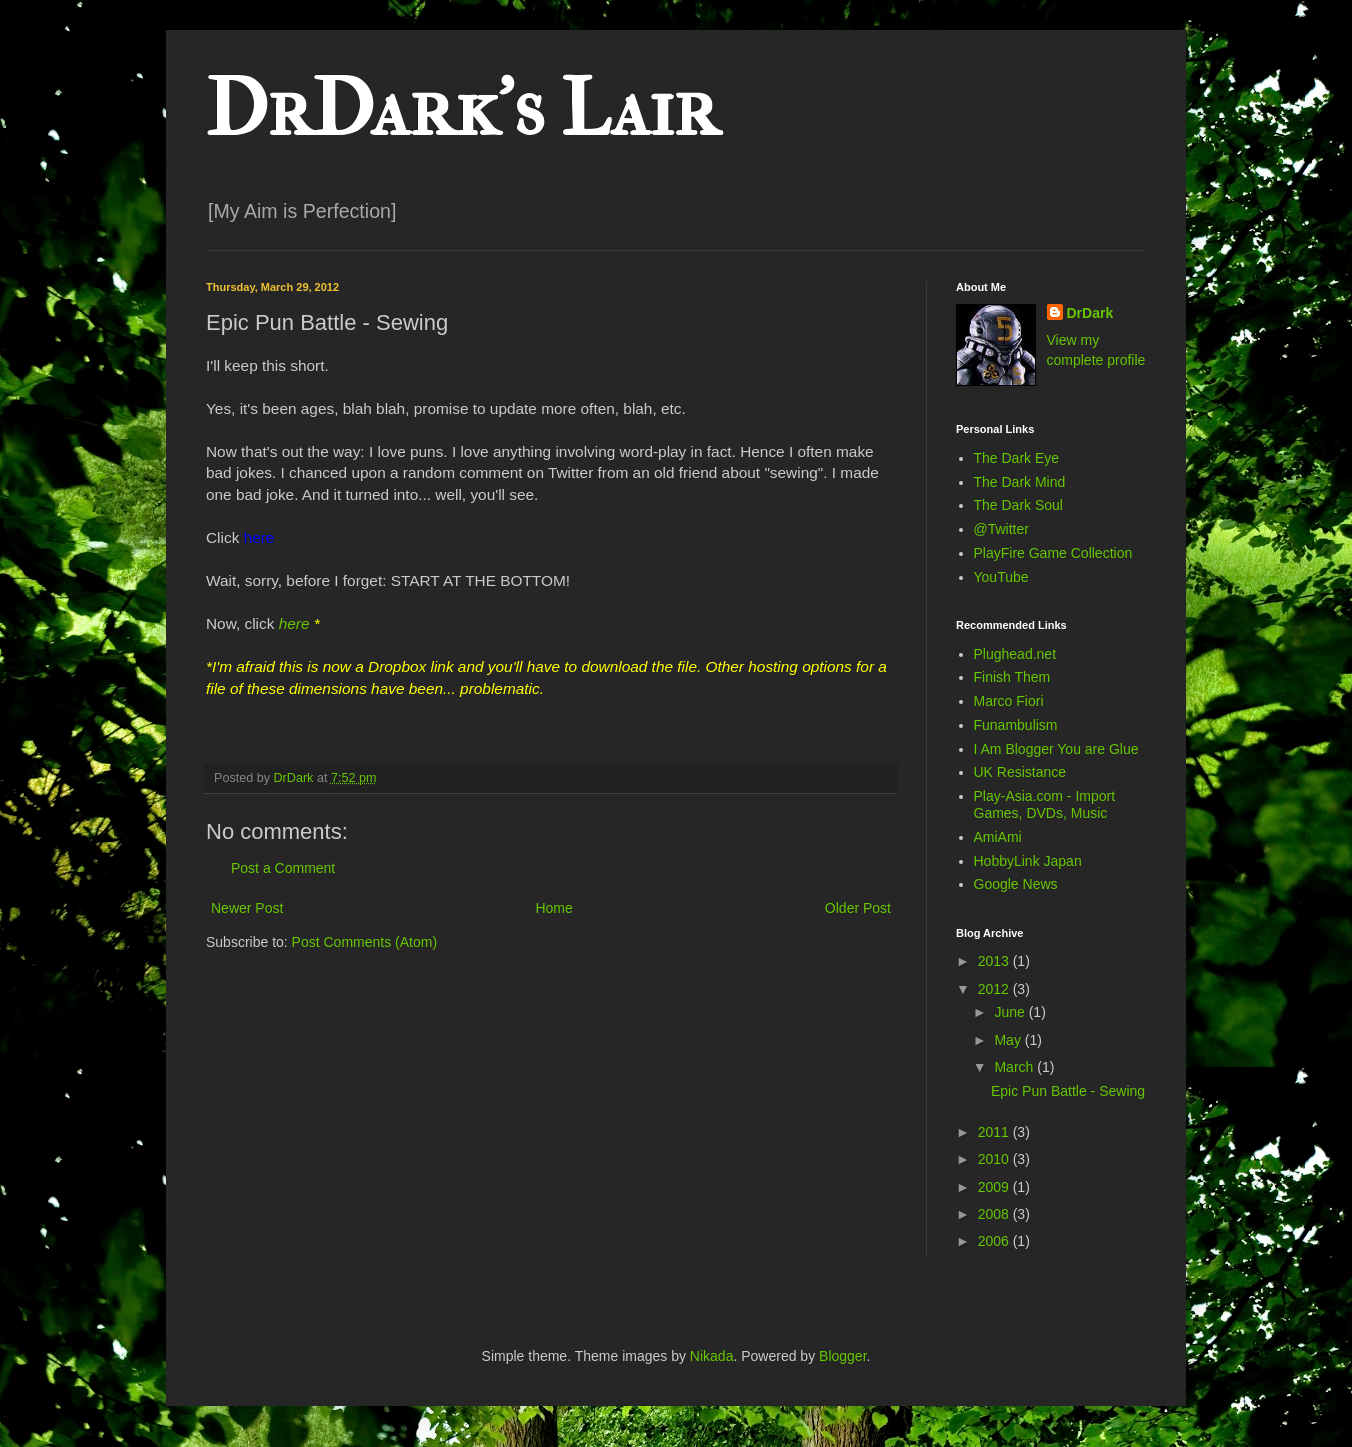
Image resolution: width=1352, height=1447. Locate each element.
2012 (995, 989)
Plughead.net (1015, 654)
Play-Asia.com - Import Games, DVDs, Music (1045, 804)
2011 (995, 1132)
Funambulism (1016, 725)
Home (553, 908)
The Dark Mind (1020, 482)
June (1011, 1012)
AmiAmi (998, 837)
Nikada (712, 1356)
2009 (995, 1187)
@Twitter (1001, 529)
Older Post (858, 908)
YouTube (1001, 577)
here (294, 623)
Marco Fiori (1009, 701)
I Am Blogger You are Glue (1056, 749)
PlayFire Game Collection (1053, 553)
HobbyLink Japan (1028, 861)
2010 (995, 1159)
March (1015, 1067)
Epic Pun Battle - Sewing (1068, 1091)
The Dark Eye (1017, 458)
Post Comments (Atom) (364, 942)
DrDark (1090, 313)
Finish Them (1012, 677)
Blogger (842, 1356)
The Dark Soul (1018, 505)
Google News (1016, 884)
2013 (995, 961)
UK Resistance (1020, 772)
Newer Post (247, 908)
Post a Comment (283, 868)
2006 (995, 1241)
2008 (995, 1214)
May (1009, 1040)
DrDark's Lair (462, 109)
